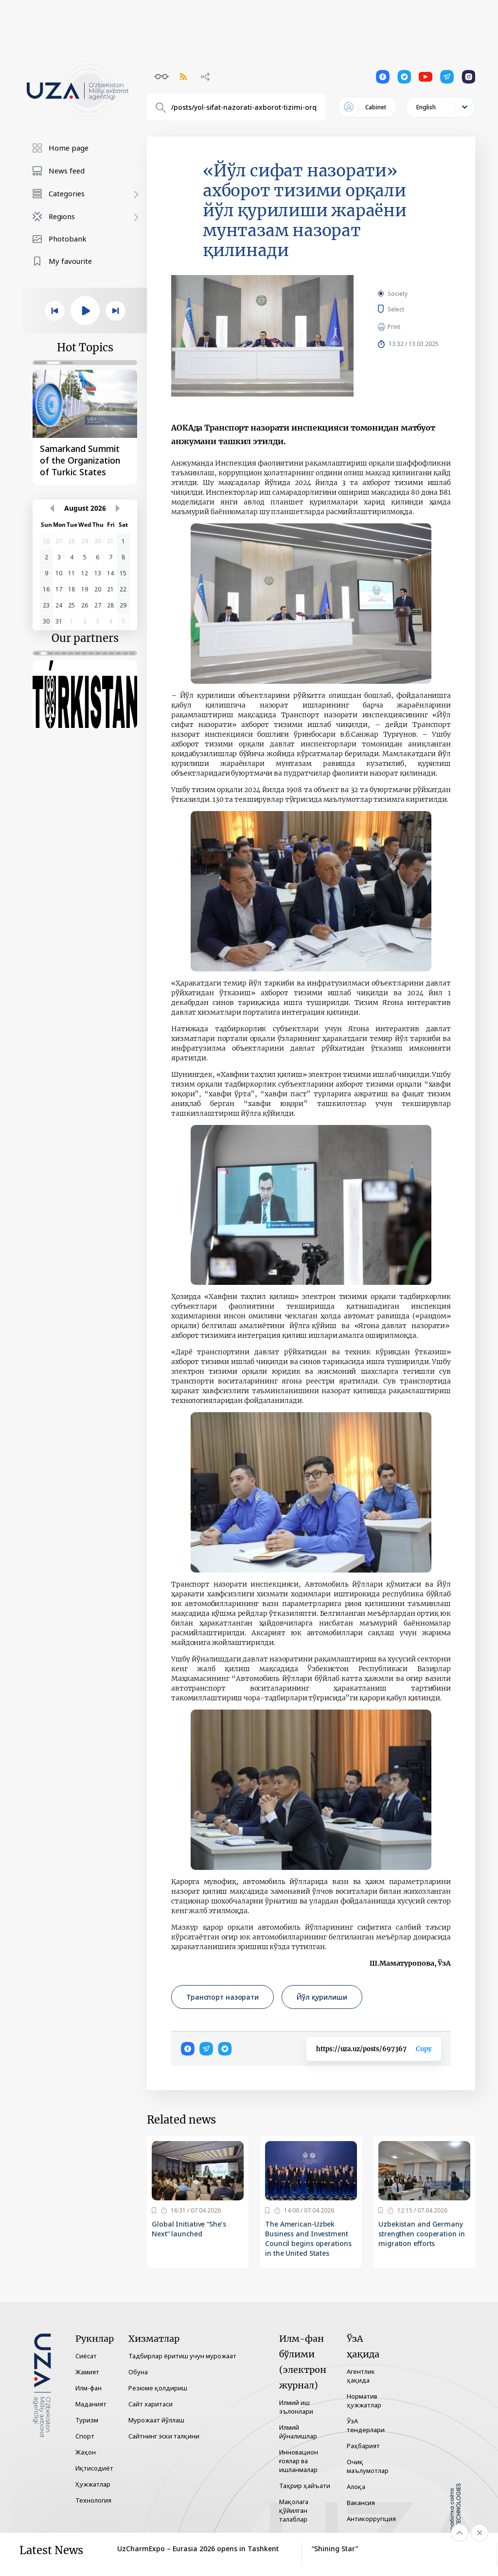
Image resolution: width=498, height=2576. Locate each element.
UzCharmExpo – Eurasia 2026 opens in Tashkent (198, 2548)
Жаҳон (85, 2452)
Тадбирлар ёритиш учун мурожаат (182, 2355)
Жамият (87, 2372)
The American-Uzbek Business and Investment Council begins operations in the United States (308, 2238)
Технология (93, 2500)
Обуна (138, 2372)
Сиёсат (86, 2355)
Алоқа (356, 2486)
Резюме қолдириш (157, 2388)
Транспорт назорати (222, 1997)
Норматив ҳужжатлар (364, 2400)
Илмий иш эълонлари (296, 2407)
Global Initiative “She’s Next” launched (189, 2228)
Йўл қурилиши (322, 1997)
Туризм (86, 2420)
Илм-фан (88, 2388)
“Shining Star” (335, 2548)
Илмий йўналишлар (298, 2431)
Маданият (91, 2404)
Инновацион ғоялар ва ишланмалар (298, 2461)
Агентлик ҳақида (361, 2376)
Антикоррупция (371, 2518)
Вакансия (361, 2502)
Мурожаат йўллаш (156, 2420)
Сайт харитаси (150, 2404)
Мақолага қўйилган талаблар (293, 2510)
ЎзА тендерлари (366, 2425)
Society (398, 293)
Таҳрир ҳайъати (304, 2485)
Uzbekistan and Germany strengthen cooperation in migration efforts (421, 2233)
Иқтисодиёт (94, 2468)
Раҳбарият (363, 2445)
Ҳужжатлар (92, 2484)
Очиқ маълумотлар (368, 2466)
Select (407, 309)
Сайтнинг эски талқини (163, 2436)
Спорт (84, 2436)
